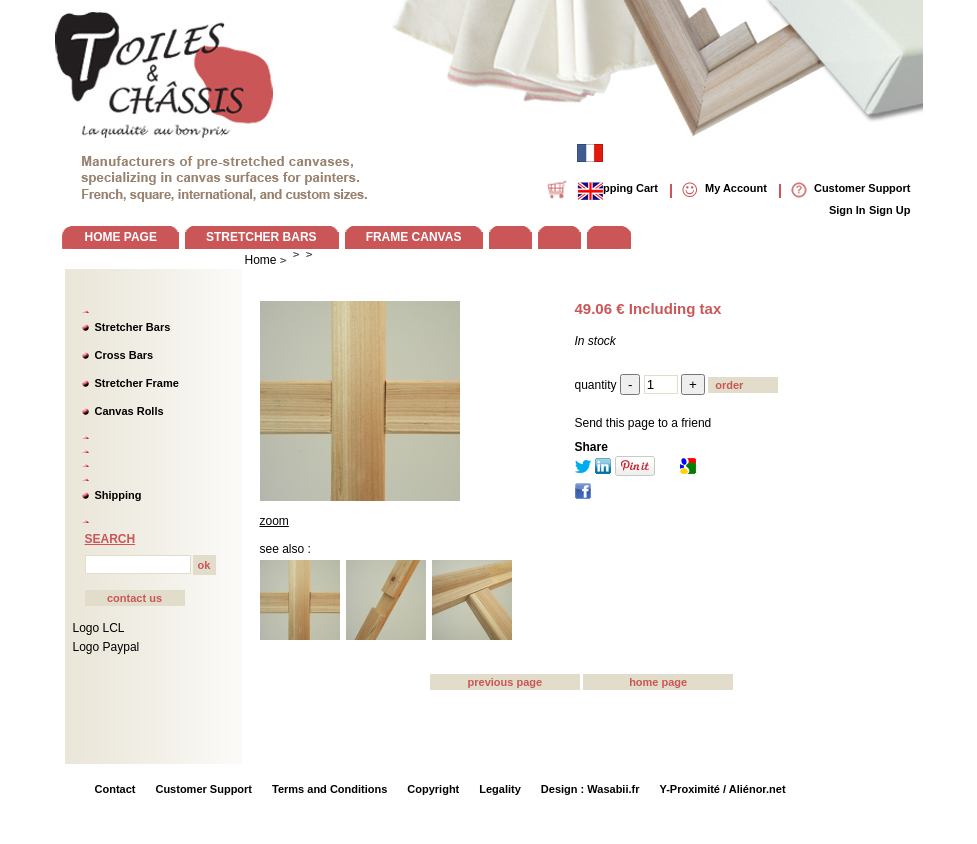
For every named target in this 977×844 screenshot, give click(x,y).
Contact (115, 789)
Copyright (433, 789)
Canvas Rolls (129, 411)
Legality (500, 789)
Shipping (118, 495)
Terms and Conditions (329, 789)
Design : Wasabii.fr (590, 789)
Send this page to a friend (643, 423)
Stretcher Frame (137, 383)
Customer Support (203, 789)
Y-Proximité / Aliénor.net (722, 789)
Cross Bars (124, 355)
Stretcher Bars (133, 327)
